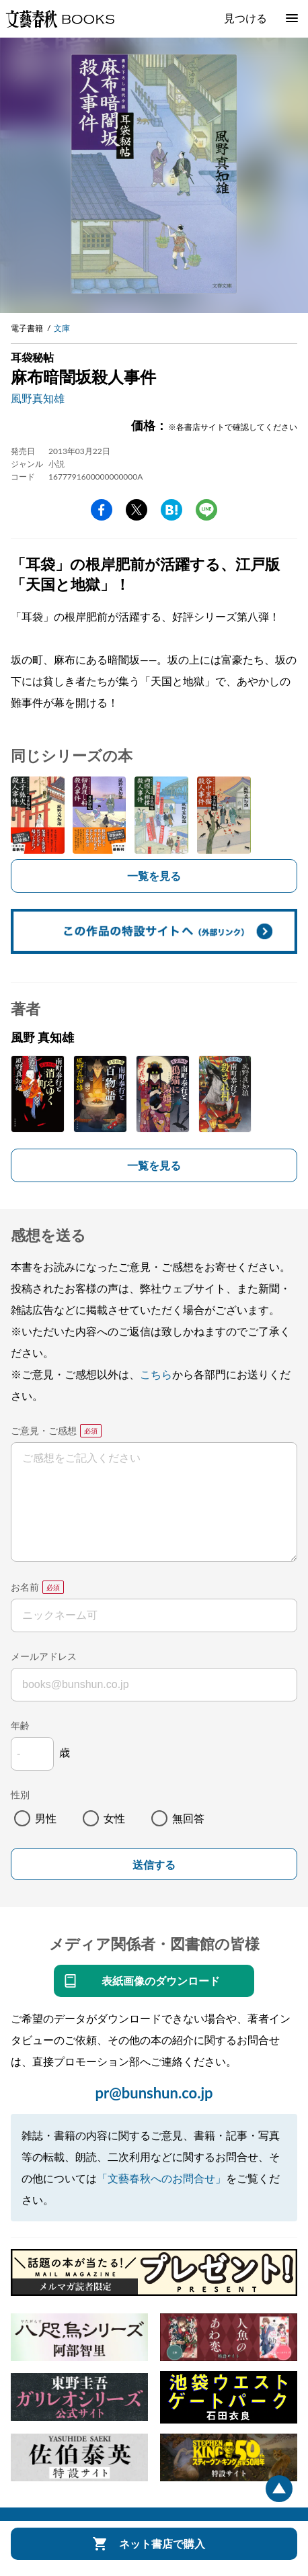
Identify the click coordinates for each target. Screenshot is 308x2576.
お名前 (25, 1587)
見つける (245, 17)
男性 (45, 1818)
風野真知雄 (38, 398)
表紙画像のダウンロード (161, 1980)
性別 (20, 1794)
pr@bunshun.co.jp (154, 2093)
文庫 (62, 328)
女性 (114, 1818)
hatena (171, 510)
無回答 (188, 1818)
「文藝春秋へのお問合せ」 (161, 2178)
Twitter (136, 510)
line (206, 510)
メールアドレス (44, 1656)
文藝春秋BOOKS (59, 19)
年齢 (20, 1725)
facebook (101, 510)
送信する (154, 1865)
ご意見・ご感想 (44, 1430)
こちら (156, 1374)
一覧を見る (154, 875)
